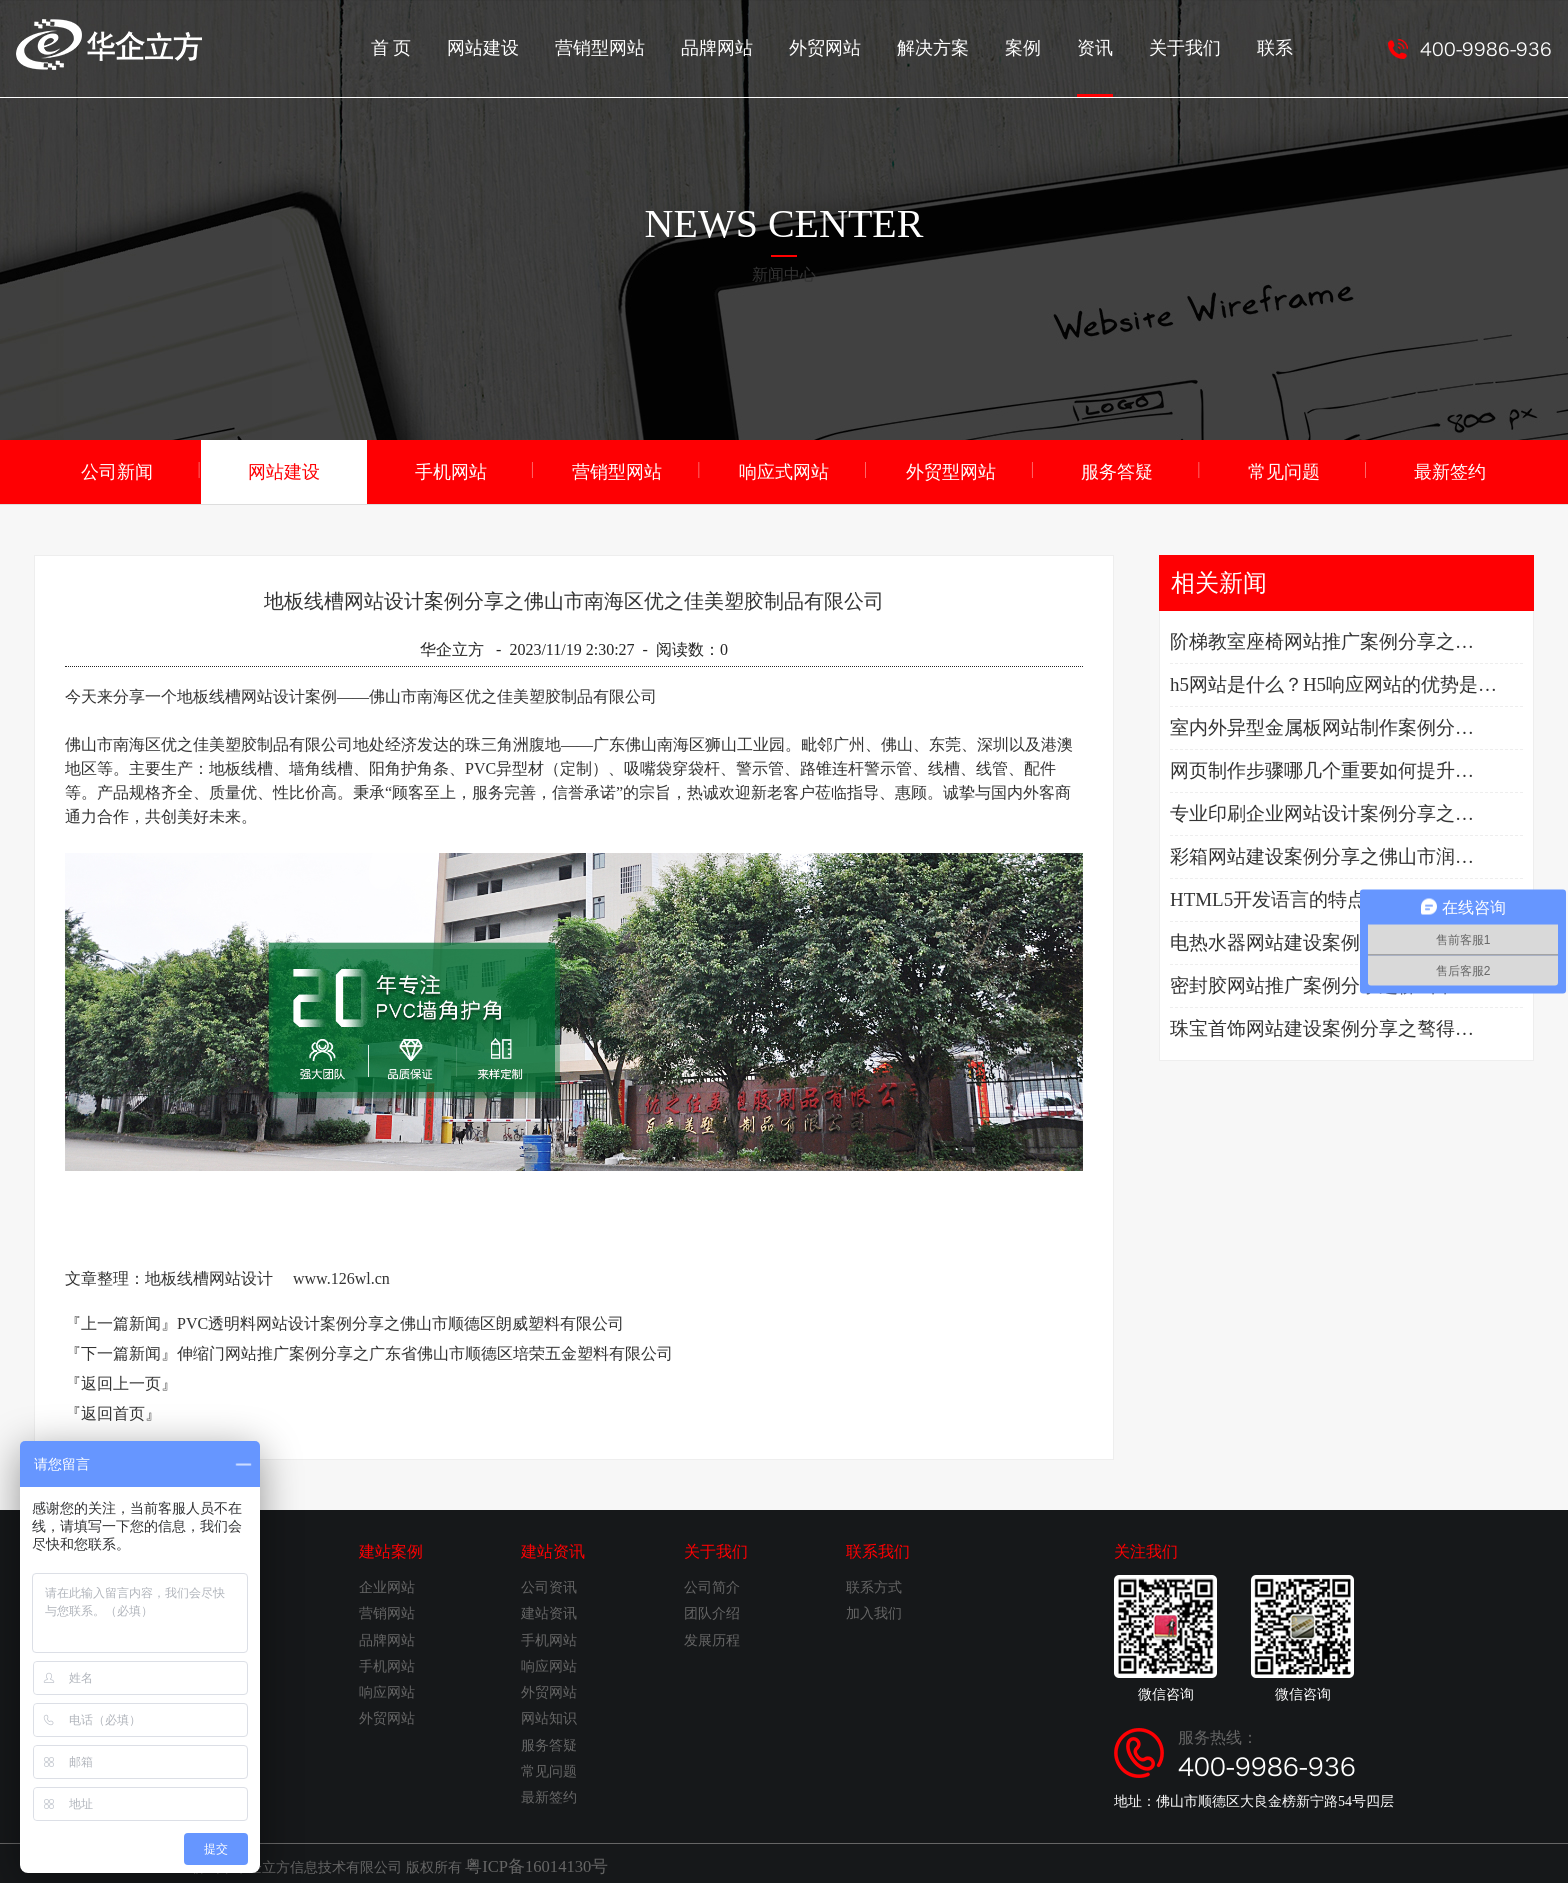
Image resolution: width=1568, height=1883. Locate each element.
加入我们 (874, 1610)
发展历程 (712, 1637)
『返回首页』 (113, 1410)
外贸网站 (867, 45)
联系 (1287, 45)
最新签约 (1450, 469)
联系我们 (878, 1548)
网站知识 (549, 1715)
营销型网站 (659, 45)
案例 (1051, 45)
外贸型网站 (951, 469)
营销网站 (387, 1610)
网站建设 (551, 45)
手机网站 (451, 469)
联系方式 (874, 1584)
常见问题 (1284, 469)
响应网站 (387, 1689)
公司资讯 (549, 1584)
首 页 (465, 45)
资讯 (1119, 65)
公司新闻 (117, 469)
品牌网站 (767, 45)
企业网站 (387, 1584)
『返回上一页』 (121, 1380)
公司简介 (712, 1584)
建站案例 (391, 1548)
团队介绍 (712, 1610)
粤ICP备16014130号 (525, 1861)
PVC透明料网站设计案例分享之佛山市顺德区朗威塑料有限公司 (400, 1320)
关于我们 (1203, 45)
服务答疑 (1117, 469)
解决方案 (967, 45)
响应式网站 (784, 469)
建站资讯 (553, 1548)
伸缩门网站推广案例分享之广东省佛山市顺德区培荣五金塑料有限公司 (425, 1350)
